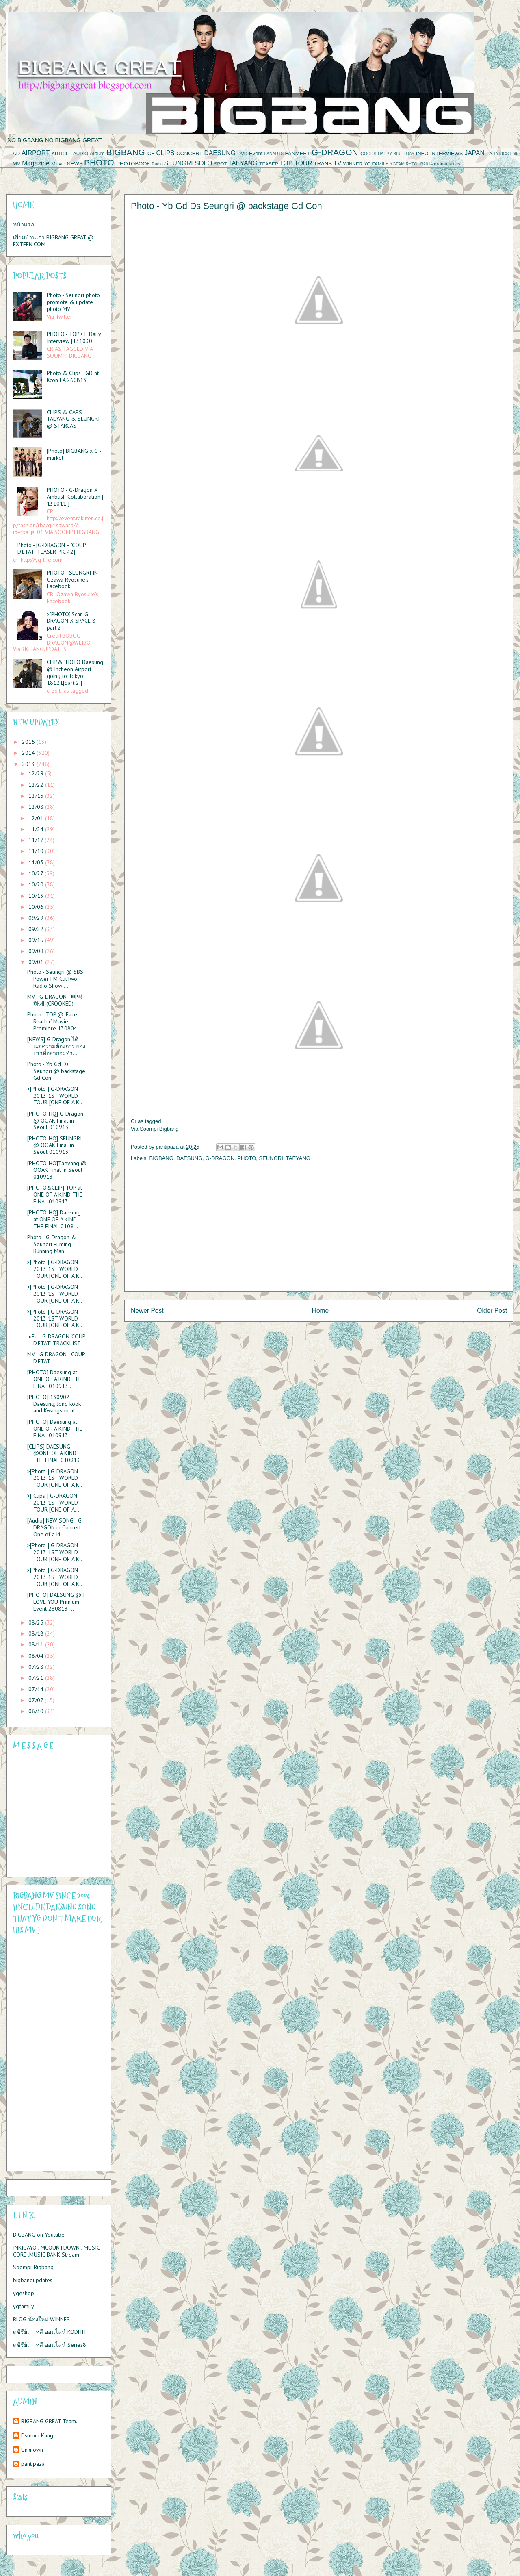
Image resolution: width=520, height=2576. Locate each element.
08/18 (36, 1633)
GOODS (369, 154)
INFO (422, 153)
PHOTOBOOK (133, 164)
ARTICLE (62, 153)
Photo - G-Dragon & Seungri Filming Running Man (51, 1244)
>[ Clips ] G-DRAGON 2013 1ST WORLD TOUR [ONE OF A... (53, 1502)
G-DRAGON (335, 152)
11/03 (36, 862)
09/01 (36, 962)
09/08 (36, 951)
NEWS (74, 164)
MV (17, 164)
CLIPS (165, 153)
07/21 (36, 1677)
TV (337, 163)
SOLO (203, 163)
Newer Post (147, 1310)
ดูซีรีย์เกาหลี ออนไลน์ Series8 (49, 2344)
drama (440, 163)
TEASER (268, 163)
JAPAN (475, 153)
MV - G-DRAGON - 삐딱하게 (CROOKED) (54, 1000)
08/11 (36, 1644)
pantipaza (33, 2464)
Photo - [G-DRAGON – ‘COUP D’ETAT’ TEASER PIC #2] (51, 548)
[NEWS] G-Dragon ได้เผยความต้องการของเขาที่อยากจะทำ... (56, 1046)
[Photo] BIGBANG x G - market (74, 454)
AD (16, 153)
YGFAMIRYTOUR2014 (411, 164)
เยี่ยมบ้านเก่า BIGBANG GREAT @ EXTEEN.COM (53, 241)
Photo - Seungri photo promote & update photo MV (73, 302)
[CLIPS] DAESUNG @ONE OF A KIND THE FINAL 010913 (53, 1453)
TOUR (303, 163)
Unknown (32, 2449)
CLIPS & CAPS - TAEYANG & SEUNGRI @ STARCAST (73, 419)
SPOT (220, 163)
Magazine (36, 163)
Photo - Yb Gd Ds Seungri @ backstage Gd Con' (56, 1071)
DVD (243, 153)
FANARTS (274, 154)
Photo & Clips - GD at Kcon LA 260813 (73, 376)
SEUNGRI (178, 163)
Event (255, 153)
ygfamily (23, 2306)
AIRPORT (36, 153)
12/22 (36, 784)
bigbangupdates (32, 2280)
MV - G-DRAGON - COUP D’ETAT (56, 1358)
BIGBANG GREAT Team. (49, 2421)
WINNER (352, 163)
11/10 (36, 851)
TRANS (323, 164)
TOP (286, 163)
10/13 (36, 895)
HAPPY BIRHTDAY (396, 154)
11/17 (36, 840)
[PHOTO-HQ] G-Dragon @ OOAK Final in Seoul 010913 (55, 1120)
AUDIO (80, 153)
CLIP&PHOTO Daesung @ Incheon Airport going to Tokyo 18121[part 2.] (75, 672)
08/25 (36, 1622)
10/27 (36, 873)
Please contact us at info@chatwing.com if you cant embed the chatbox (53, 1814)
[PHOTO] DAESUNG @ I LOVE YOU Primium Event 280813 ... (55, 1601)
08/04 (36, 1655)
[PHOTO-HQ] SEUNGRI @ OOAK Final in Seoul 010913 (54, 1145)
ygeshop (23, 2293)
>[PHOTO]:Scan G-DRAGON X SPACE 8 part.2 (71, 621)
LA (489, 153)
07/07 (36, 1700)
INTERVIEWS (446, 153)
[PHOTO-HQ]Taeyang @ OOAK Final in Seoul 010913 (57, 1170)
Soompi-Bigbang (33, 2267)
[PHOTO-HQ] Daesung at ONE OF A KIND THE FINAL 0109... (54, 1219)
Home (320, 1310)
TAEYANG (243, 163)
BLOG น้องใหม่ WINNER (41, 2319)
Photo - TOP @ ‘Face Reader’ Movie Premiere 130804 (52, 1021)
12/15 (36, 795)
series (454, 164)
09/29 (36, 917)
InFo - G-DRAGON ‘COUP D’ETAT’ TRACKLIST (56, 1340)
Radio (157, 164)
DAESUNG (220, 153)
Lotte (515, 154)
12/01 (36, 818)
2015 (29, 741)
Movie (58, 164)
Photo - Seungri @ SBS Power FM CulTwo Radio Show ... (55, 978)
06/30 (36, 1711)
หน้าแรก (23, 224)
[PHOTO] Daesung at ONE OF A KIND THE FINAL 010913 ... (54, 1379)
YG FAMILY (376, 163)
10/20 (36, 884)
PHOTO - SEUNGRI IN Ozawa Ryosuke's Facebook (72, 579)
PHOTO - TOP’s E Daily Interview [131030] (74, 337)
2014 (29, 752)
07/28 (36, 1666)
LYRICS (501, 154)
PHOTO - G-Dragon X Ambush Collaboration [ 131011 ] (75, 496)
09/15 (36, 940)
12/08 (36, 806)
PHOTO (99, 162)
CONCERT (189, 153)
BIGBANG (125, 152)
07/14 (36, 1689)
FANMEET (297, 153)
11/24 (36, 829)
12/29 (36, 773)
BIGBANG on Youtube (39, 2234)
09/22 (36, 929)
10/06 (36, 906)
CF (150, 153)
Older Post (492, 1310)
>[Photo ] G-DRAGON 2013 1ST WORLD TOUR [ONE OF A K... (55, 1095)
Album (97, 153)
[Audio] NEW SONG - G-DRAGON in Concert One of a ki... (55, 1527)
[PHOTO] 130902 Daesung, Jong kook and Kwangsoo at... (54, 1403)
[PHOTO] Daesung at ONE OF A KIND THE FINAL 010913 (54, 1428)
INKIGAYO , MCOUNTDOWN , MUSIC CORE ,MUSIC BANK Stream (56, 2251)
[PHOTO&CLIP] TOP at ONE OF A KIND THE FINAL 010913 (54, 1194)
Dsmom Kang (37, 2435)
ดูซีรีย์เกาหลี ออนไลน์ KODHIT (50, 2331)
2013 (29, 764)
